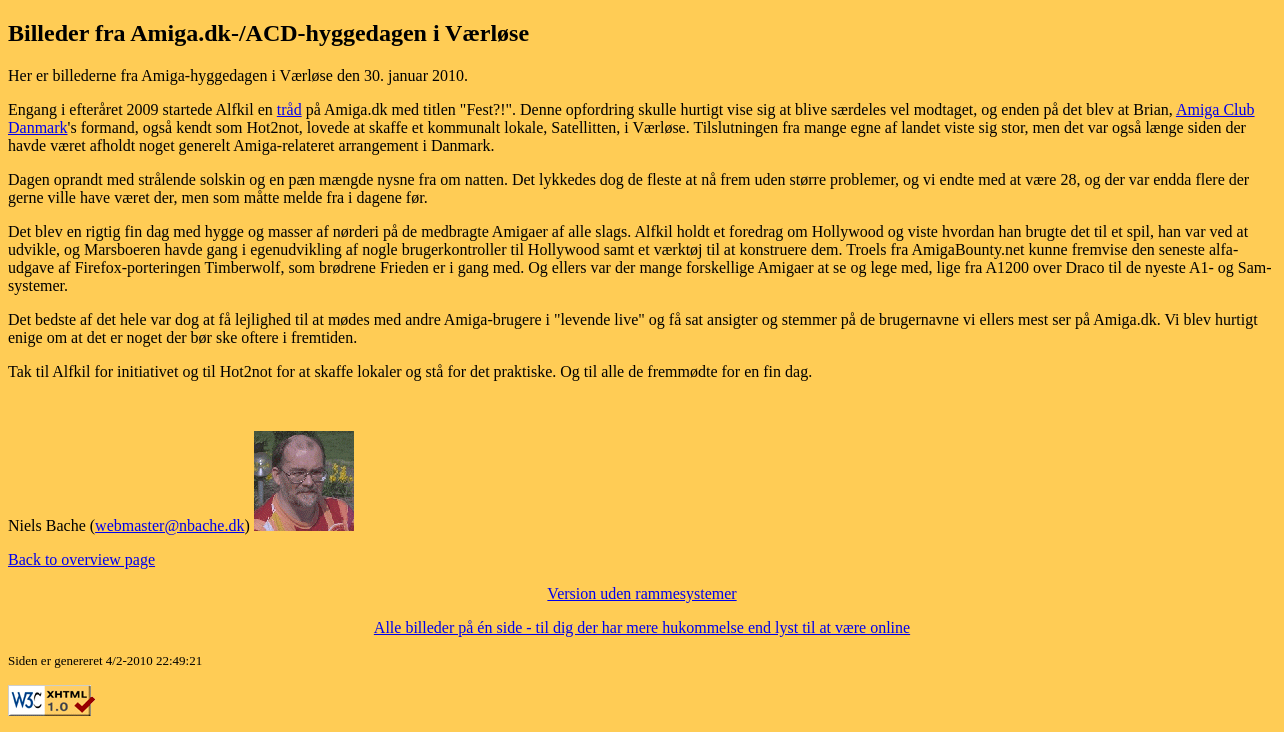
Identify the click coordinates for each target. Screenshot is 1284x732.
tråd (289, 109)
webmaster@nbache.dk (169, 525)
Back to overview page (81, 559)
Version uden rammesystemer (641, 593)
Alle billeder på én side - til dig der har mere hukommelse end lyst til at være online (642, 627)
